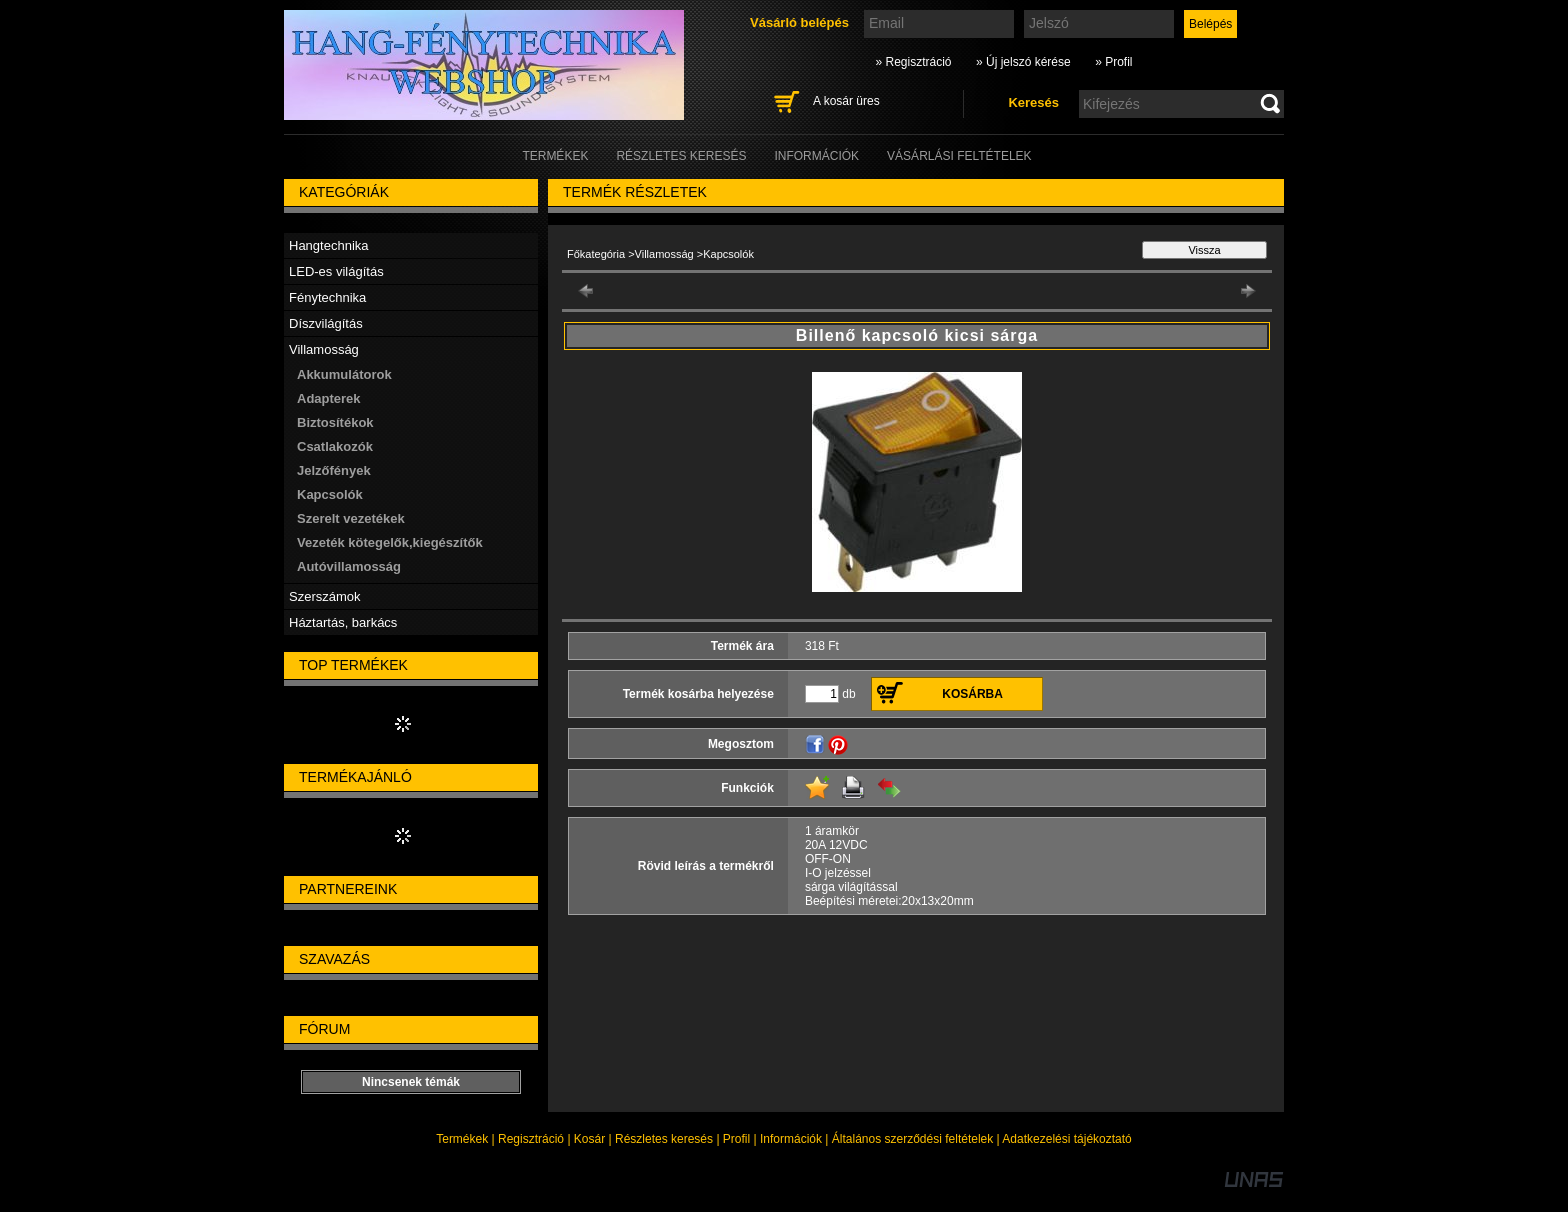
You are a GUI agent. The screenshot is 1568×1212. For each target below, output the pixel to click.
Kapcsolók (330, 494)
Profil (736, 1139)
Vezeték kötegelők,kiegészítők (390, 542)
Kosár (589, 1139)
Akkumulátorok (344, 374)
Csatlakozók (335, 446)
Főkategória (596, 254)
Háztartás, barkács (343, 622)
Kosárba (972, 694)
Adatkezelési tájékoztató (1066, 1139)
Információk (791, 1139)
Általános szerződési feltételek (912, 1139)
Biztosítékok (335, 422)
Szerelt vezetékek (351, 518)
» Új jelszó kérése (1023, 62)
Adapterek (329, 398)
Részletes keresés (664, 1139)
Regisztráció (531, 1139)
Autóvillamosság (349, 566)
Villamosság (664, 254)
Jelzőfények (334, 470)
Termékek (462, 1139)
